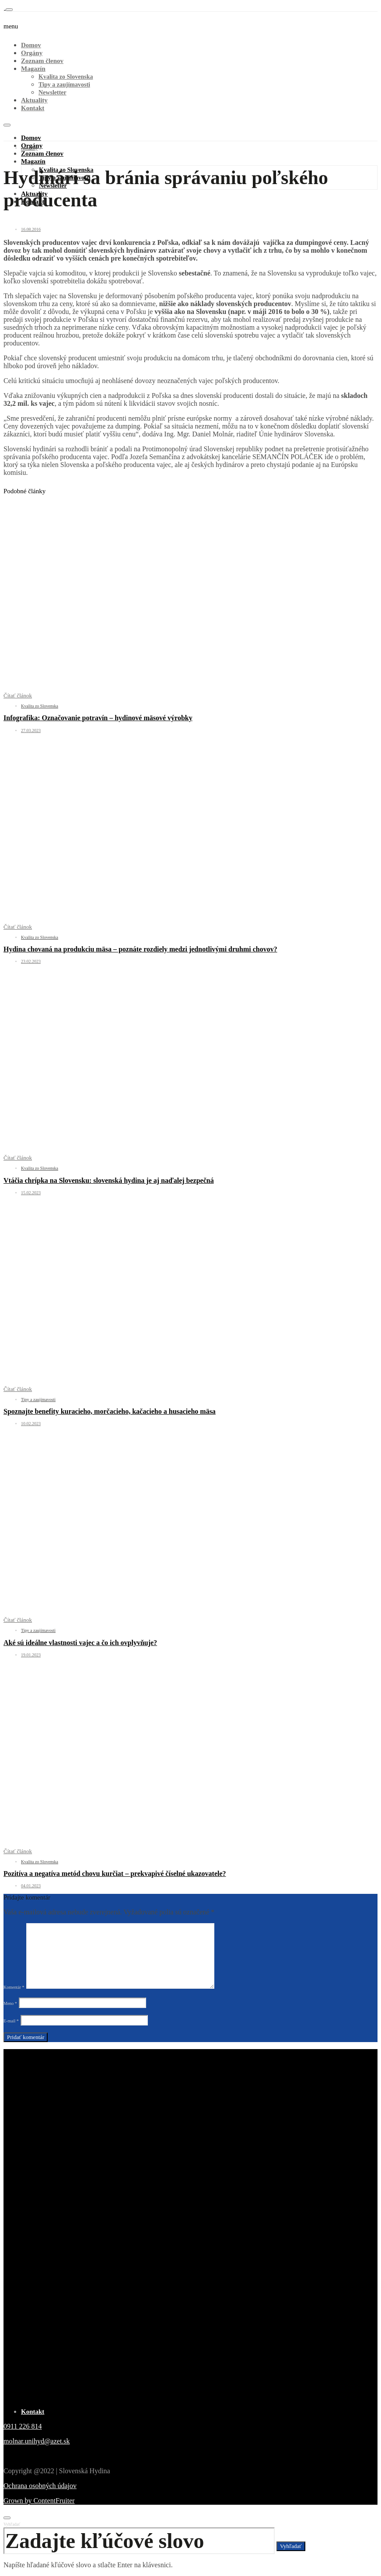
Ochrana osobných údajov (40, 2485)
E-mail (11, 2020)
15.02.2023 (31, 1192)
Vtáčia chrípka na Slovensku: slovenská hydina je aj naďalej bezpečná (108, 1180)
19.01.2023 (31, 1654)
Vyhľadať (11, 2524)
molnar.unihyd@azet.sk (36, 2441)
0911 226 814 (22, 2426)
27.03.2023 (31, 730)
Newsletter (52, 92)
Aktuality (34, 100)
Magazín (33, 68)
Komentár (13, 1987)
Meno (10, 2003)
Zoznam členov (42, 60)
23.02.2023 (31, 961)
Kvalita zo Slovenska (65, 76)
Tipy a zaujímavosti (64, 84)
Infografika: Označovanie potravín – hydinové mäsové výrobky (97, 718)
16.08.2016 (31, 229)
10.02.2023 (31, 1423)
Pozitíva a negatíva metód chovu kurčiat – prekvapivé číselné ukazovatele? (114, 1873)
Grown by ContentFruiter (39, 2500)
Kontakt (32, 108)
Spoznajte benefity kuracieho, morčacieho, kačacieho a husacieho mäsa (109, 1411)
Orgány (31, 52)
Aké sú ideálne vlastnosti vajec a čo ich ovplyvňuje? (80, 1642)
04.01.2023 (31, 1885)
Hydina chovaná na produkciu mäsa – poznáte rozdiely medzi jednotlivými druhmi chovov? (140, 949)
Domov (31, 45)
